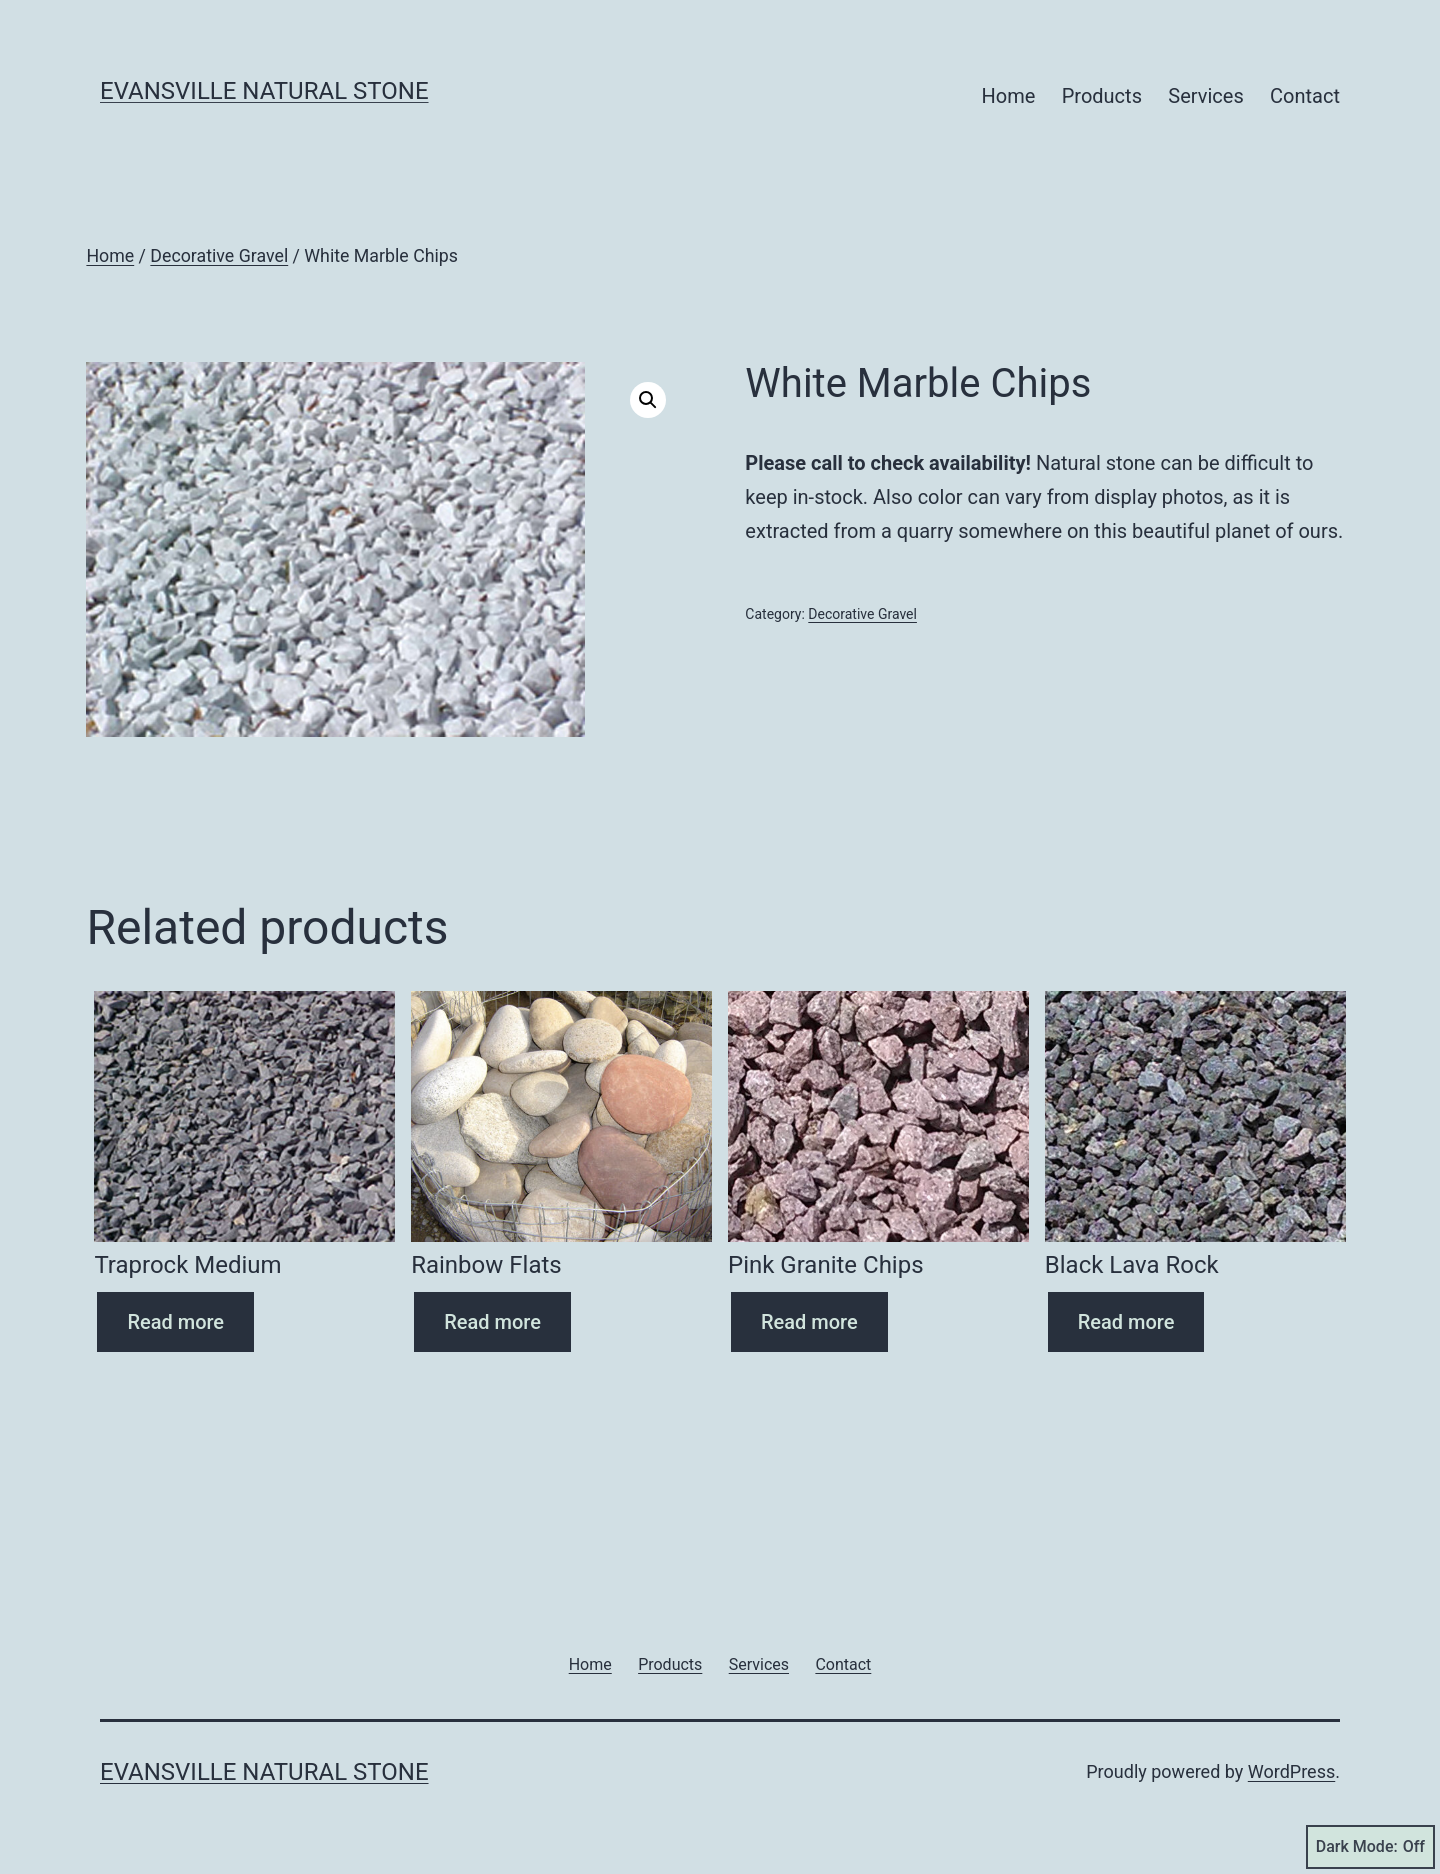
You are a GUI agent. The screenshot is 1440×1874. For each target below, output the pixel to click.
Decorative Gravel (219, 256)
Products (1102, 96)
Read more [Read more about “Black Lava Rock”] (1126, 1322)
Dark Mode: (1370, 1847)
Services (1205, 96)
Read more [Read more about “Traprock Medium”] (175, 1322)
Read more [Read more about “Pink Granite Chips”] (809, 1322)
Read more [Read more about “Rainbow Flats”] (492, 1322)
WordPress (1291, 1771)
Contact (1305, 96)
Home (1009, 96)
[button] (648, 400)
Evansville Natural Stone (264, 91)
